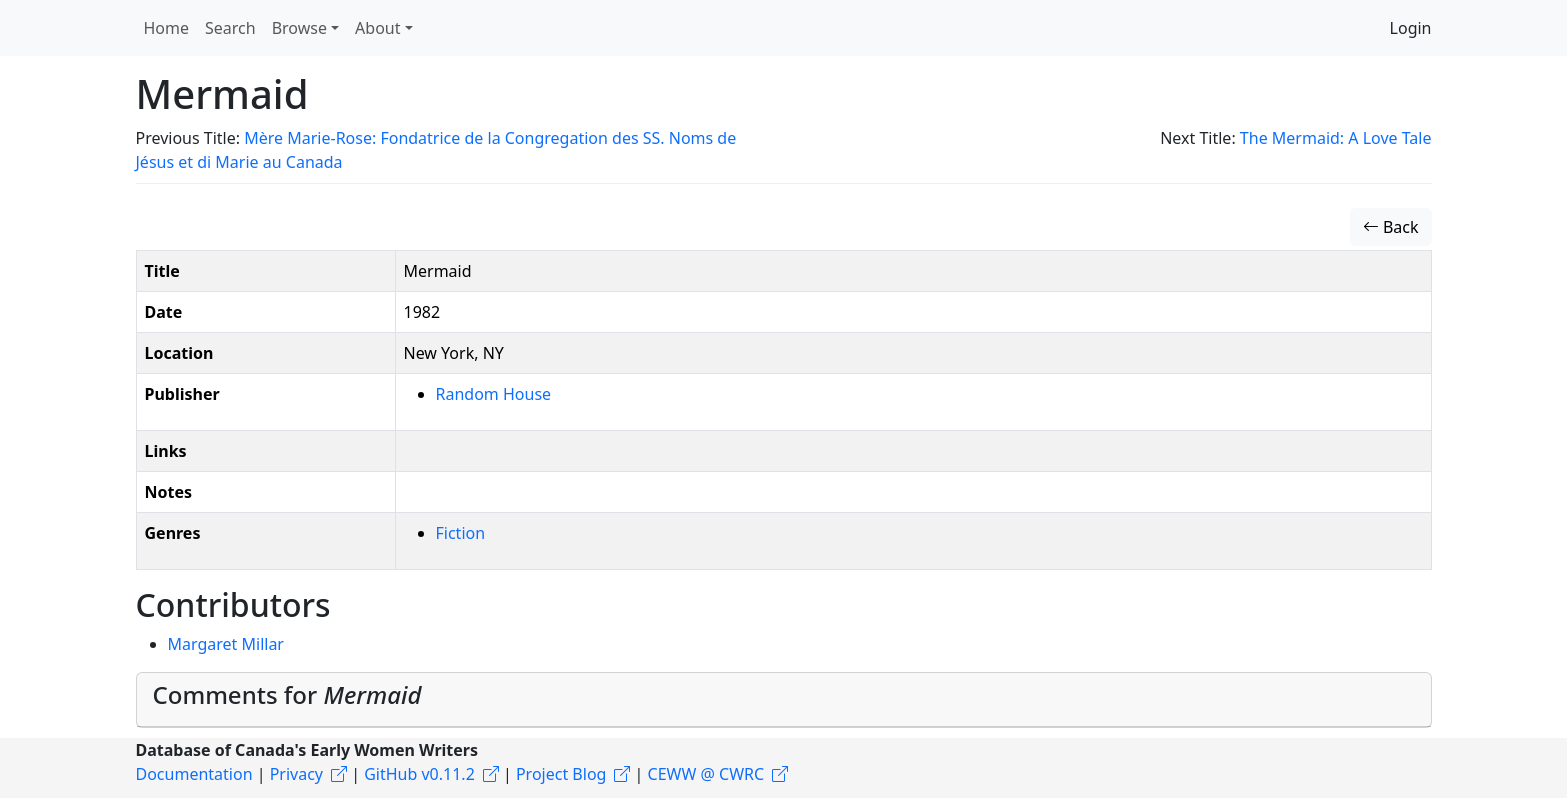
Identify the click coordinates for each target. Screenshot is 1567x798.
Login (1411, 28)
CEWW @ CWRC (706, 774)
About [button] (377, 28)
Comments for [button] (287, 694)
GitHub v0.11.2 (419, 774)
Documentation (194, 774)
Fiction (461, 533)
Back (1391, 227)
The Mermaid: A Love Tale (1336, 138)
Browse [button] (299, 28)
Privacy (296, 774)
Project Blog (561, 774)
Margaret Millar (226, 644)
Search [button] (230, 28)
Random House (494, 394)
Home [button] (167, 28)
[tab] (784, 700)
